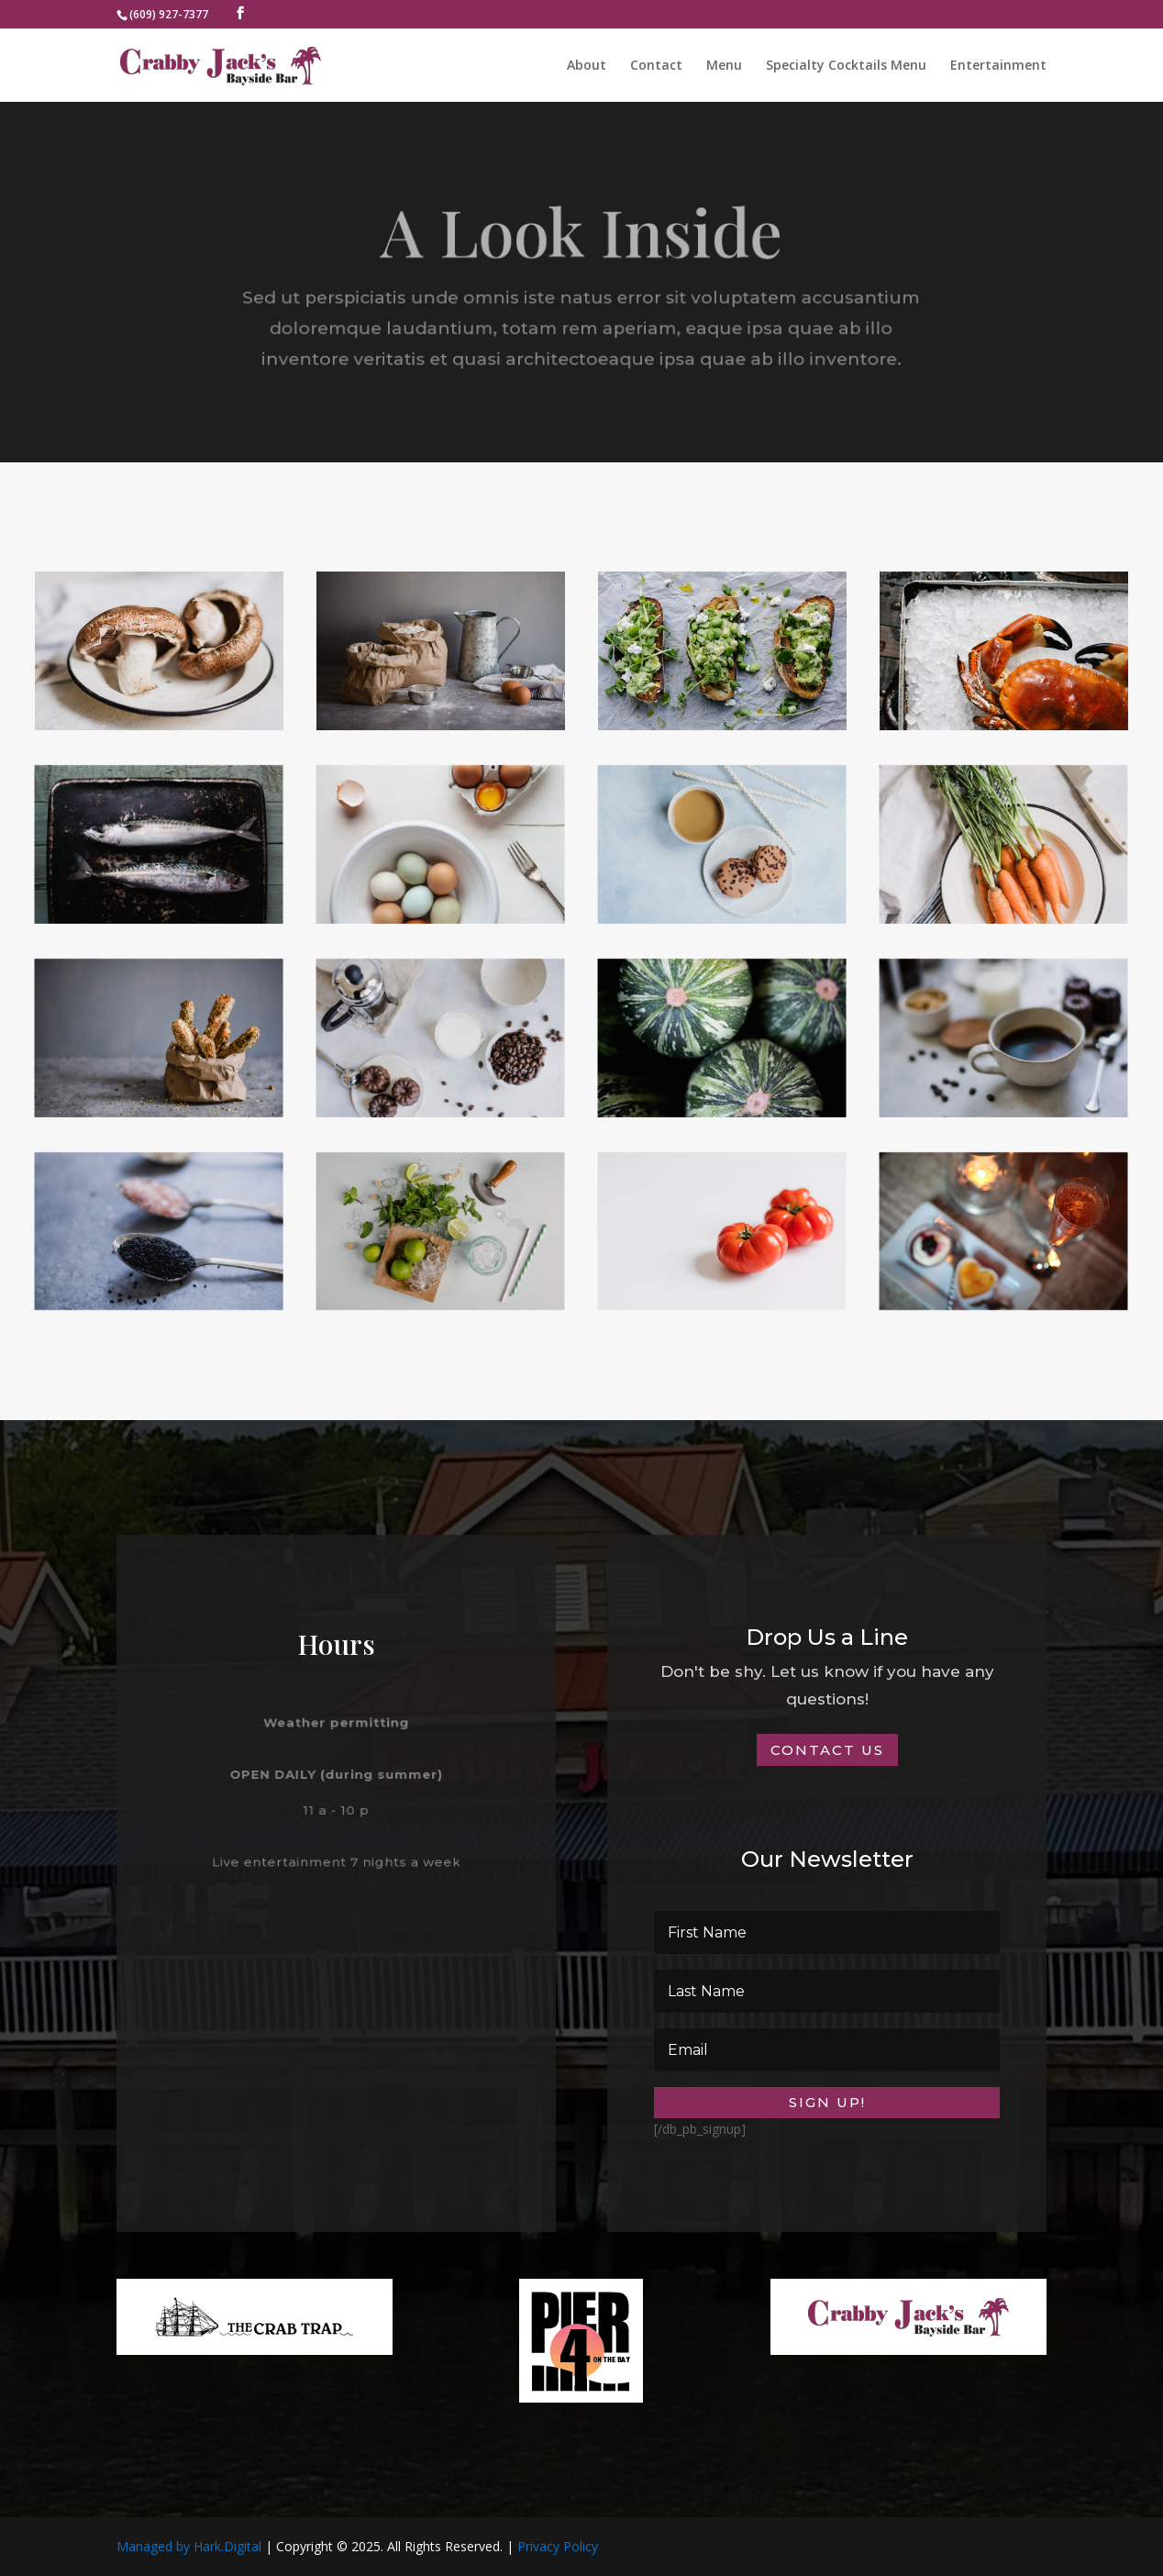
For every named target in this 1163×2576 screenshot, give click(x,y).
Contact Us (827, 1750)
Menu (724, 66)
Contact (656, 66)
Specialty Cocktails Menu (846, 66)
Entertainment (998, 66)
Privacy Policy (557, 2546)
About (586, 66)
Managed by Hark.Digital (188, 2546)
